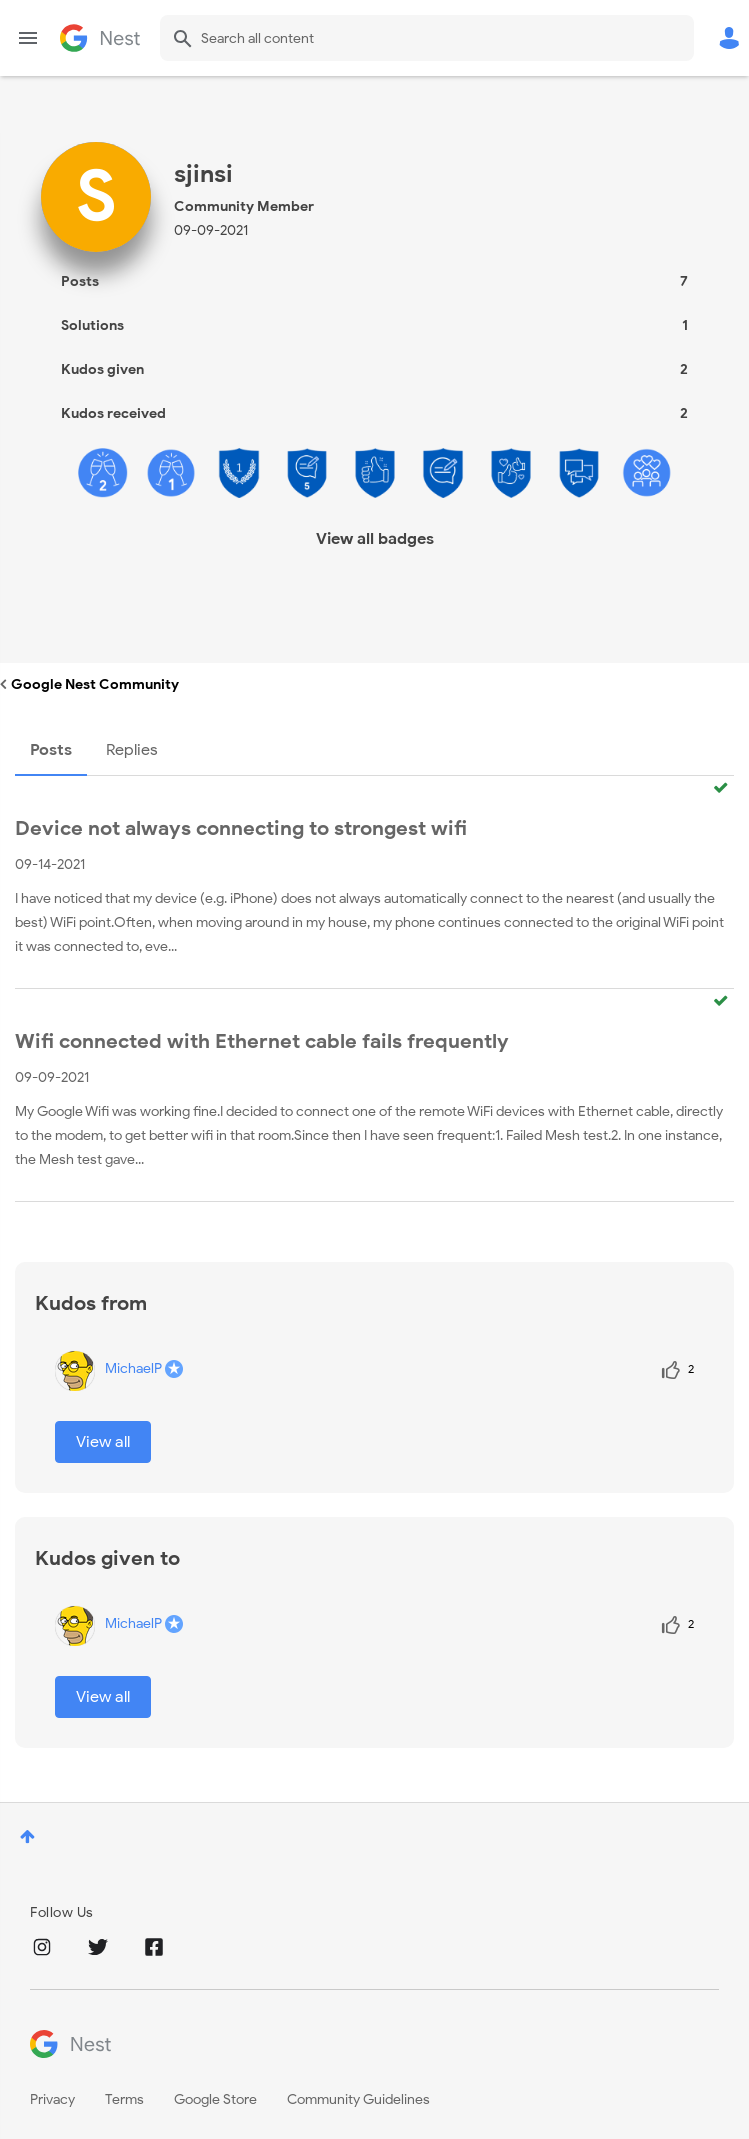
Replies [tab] (132, 750)
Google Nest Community (100, 38)
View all (103, 1442)
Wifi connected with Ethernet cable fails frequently (262, 1041)
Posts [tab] (51, 750)
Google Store (215, 2099)
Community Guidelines (358, 2099)
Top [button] (27, 1836)
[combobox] (427, 38)
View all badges (375, 539)
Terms (124, 2099)
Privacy (52, 2099)
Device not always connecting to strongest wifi (241, 828)
